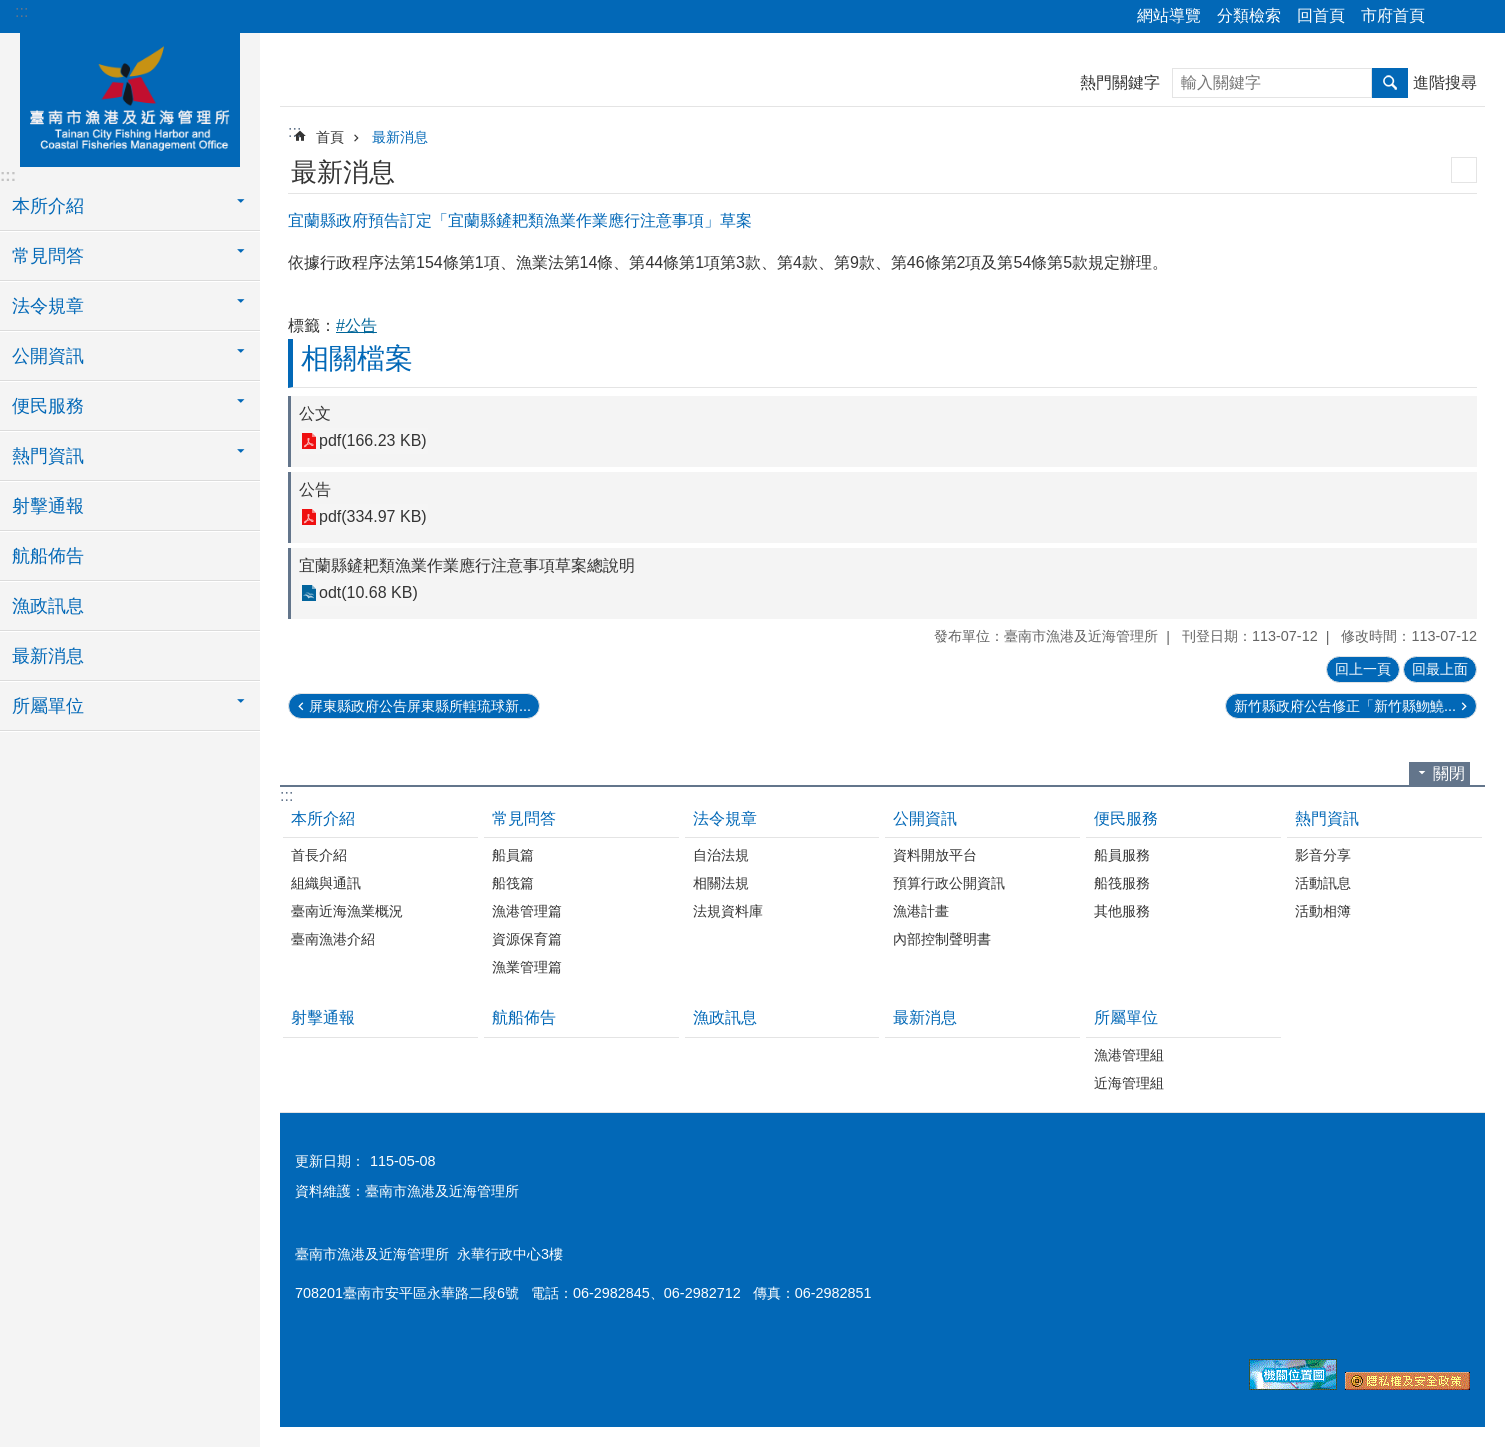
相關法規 (721, 883)
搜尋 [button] (1390, 83)
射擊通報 (48, 506)
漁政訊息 (48, 606)
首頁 (330, 137)
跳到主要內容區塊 (10, 10)
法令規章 (725, 818)
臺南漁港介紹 (333, 939)
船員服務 (1122, 855)
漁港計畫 (921, 911)
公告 (315, 489)
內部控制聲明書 (942, 939)
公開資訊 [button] (48, 356)
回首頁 (1321, 15)
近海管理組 (1129, 1083)
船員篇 (513, 855)
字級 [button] (1478, 17)
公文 (315, 413)
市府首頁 (1393, 15)
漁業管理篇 (527, 967)
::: (21, 11)
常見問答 (524, 818)
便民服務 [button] (48, 406)
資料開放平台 (935, 855)
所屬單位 (1126, 1017)
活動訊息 (1323, 883)
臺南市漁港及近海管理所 (130, 97)
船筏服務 (1122, 883)
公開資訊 (925, 818)
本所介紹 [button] (48, 206)
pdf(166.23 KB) (373, 441)
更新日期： (330, 1161)
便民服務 (1126, 818)
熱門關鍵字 (1120, 82)
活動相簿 (1323, 911)
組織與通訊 (326, 883)
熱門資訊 (1327, 818)
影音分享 (1323, 855)
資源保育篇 (527, 939)
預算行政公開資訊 (949, 883)
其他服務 (1122, 911)
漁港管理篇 (527, 911)
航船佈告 (48, 556)
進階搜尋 (1445, 82)
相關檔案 (357, 358)
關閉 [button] (1449, 773)
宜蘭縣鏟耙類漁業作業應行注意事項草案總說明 (467, 565)
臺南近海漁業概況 (347, 911)
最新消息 (48, 656)
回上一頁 (1363, 669)
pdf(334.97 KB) (373, 517)
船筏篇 (513, 883)
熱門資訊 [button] (48, 456)
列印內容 (1464, 170)
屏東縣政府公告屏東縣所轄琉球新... (420, 706)
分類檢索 (1249, 15)
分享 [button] (1450, 17)
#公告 (356, 325)
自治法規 (721, 855)
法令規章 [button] (48, 306)
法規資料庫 (728, 911)
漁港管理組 (1129, 1055)
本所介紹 (323, 818)
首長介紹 (319, 855)
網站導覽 (1169, 15)
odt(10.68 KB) (368, 593)
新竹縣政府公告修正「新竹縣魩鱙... (1345, 706)
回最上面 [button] (1440, 669)
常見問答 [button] (48, 256)
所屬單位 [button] (48, 706)
